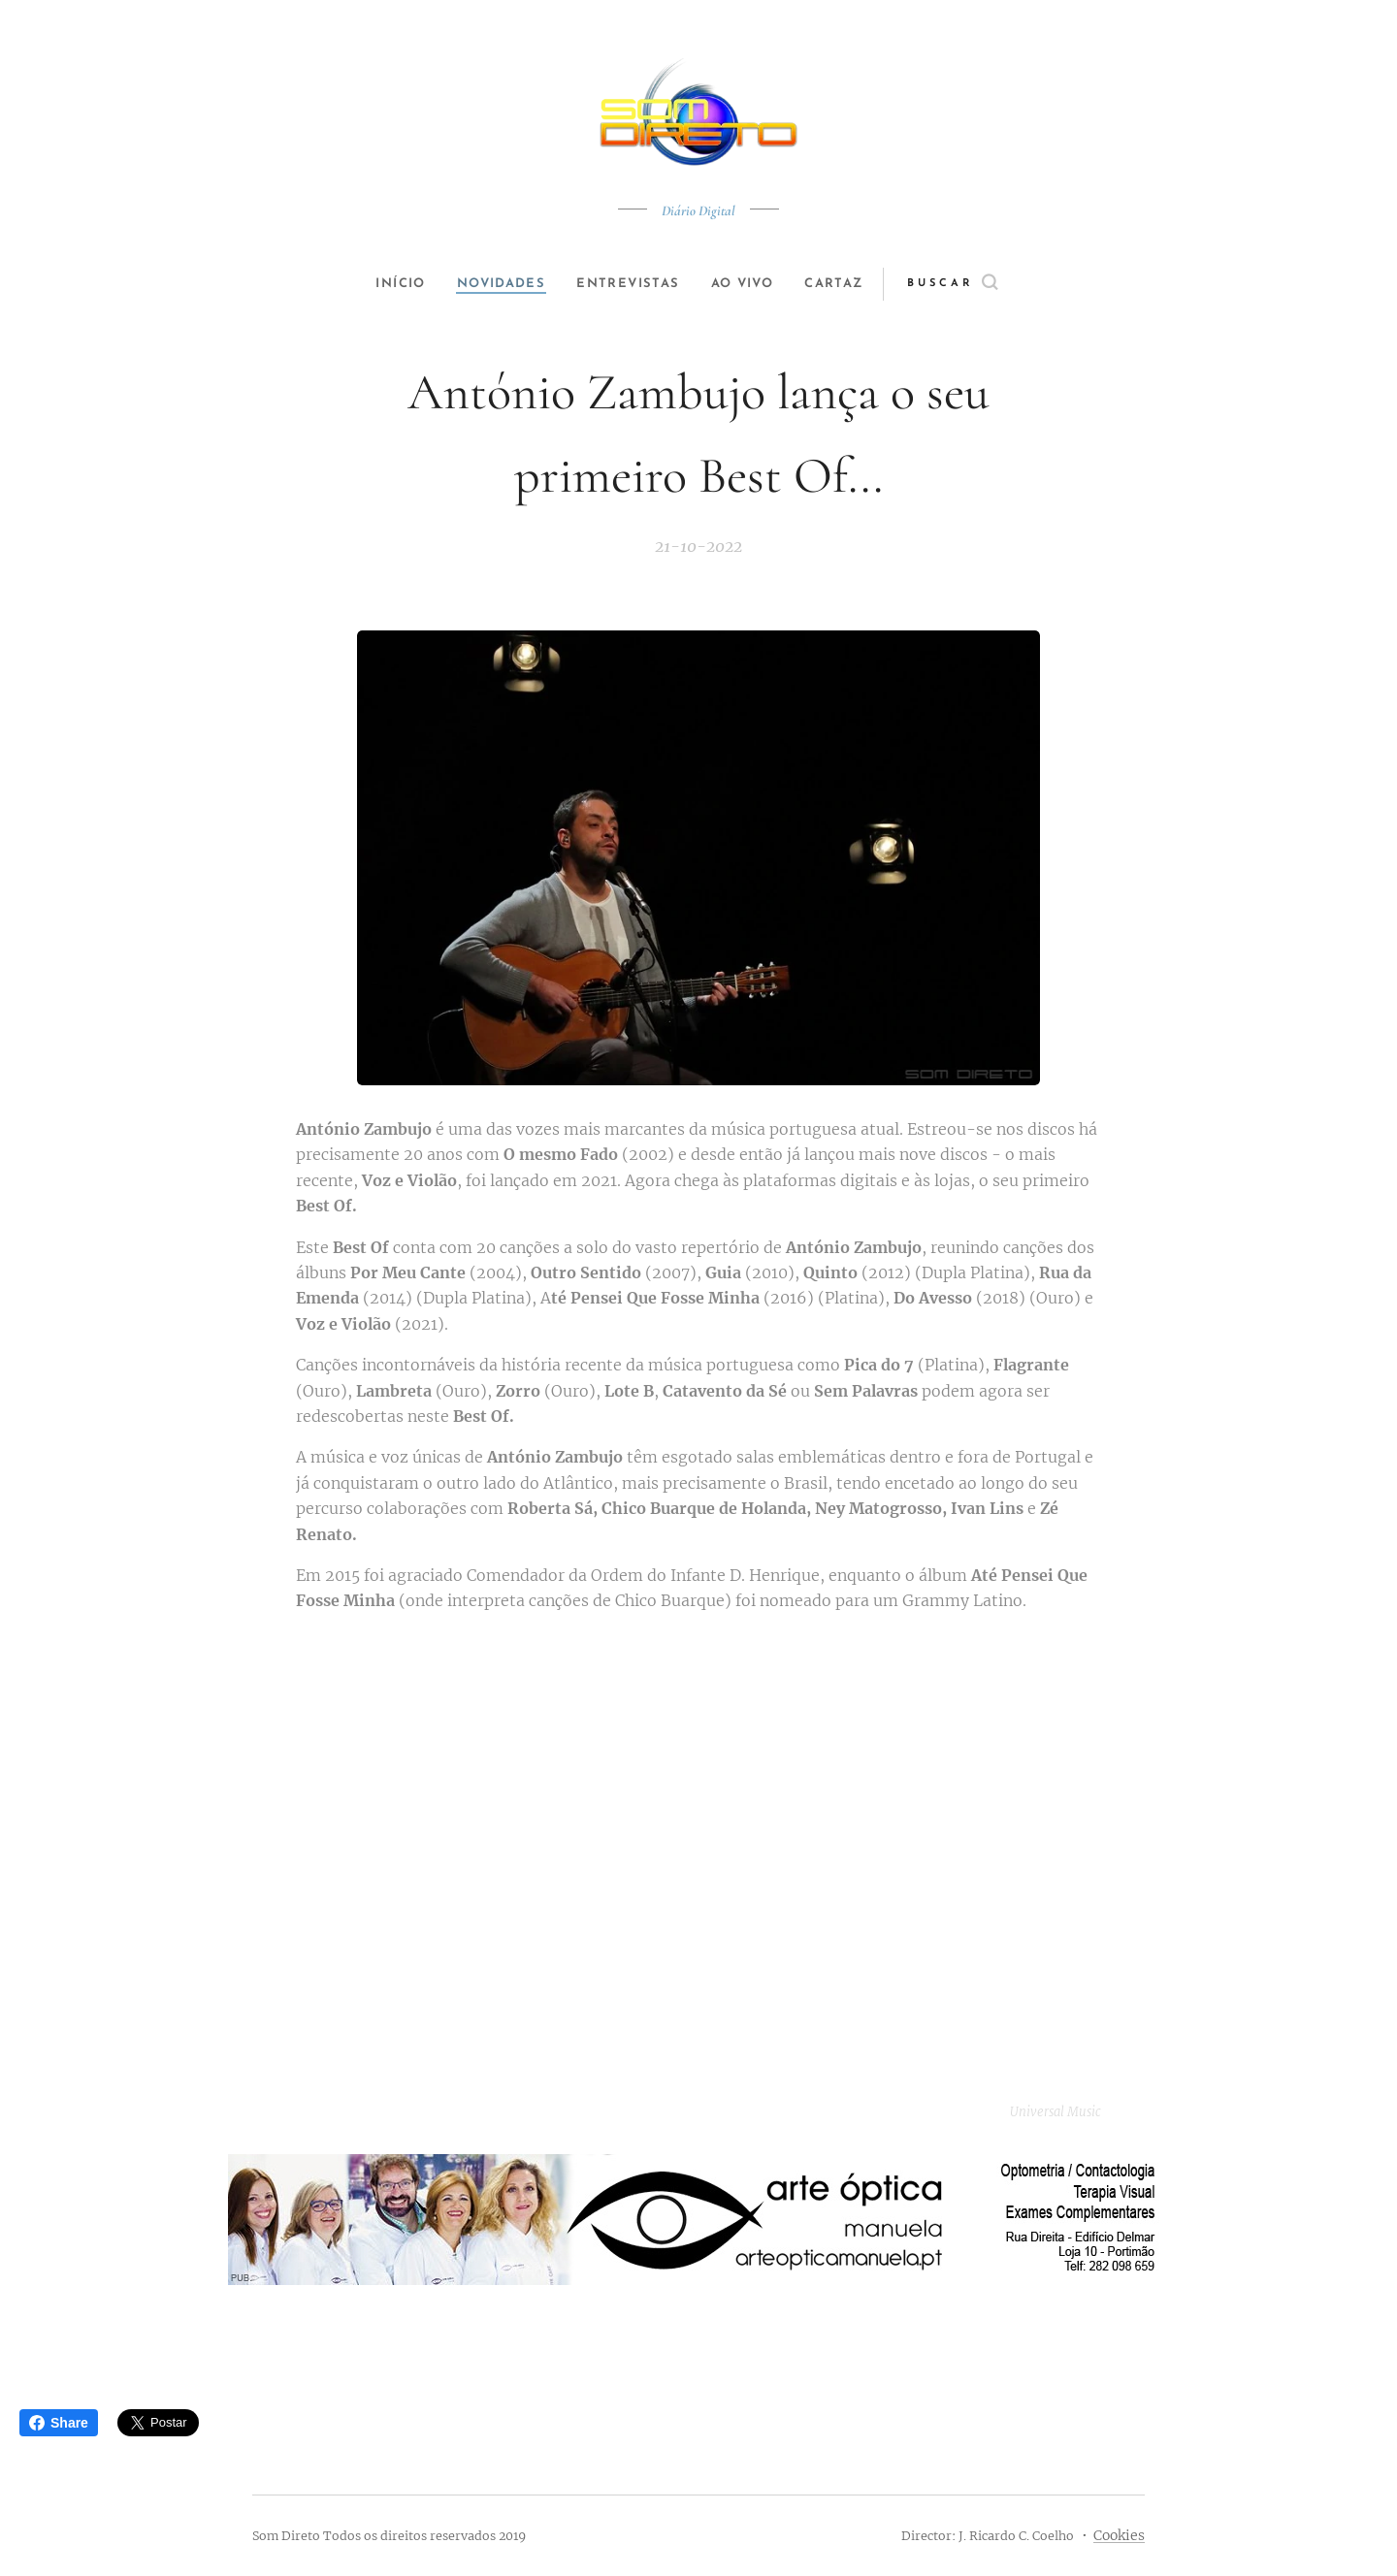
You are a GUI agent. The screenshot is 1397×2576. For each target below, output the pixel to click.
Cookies (1119, 2535)
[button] (976, 284)
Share (58, 2423)
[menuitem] (390, 284)
